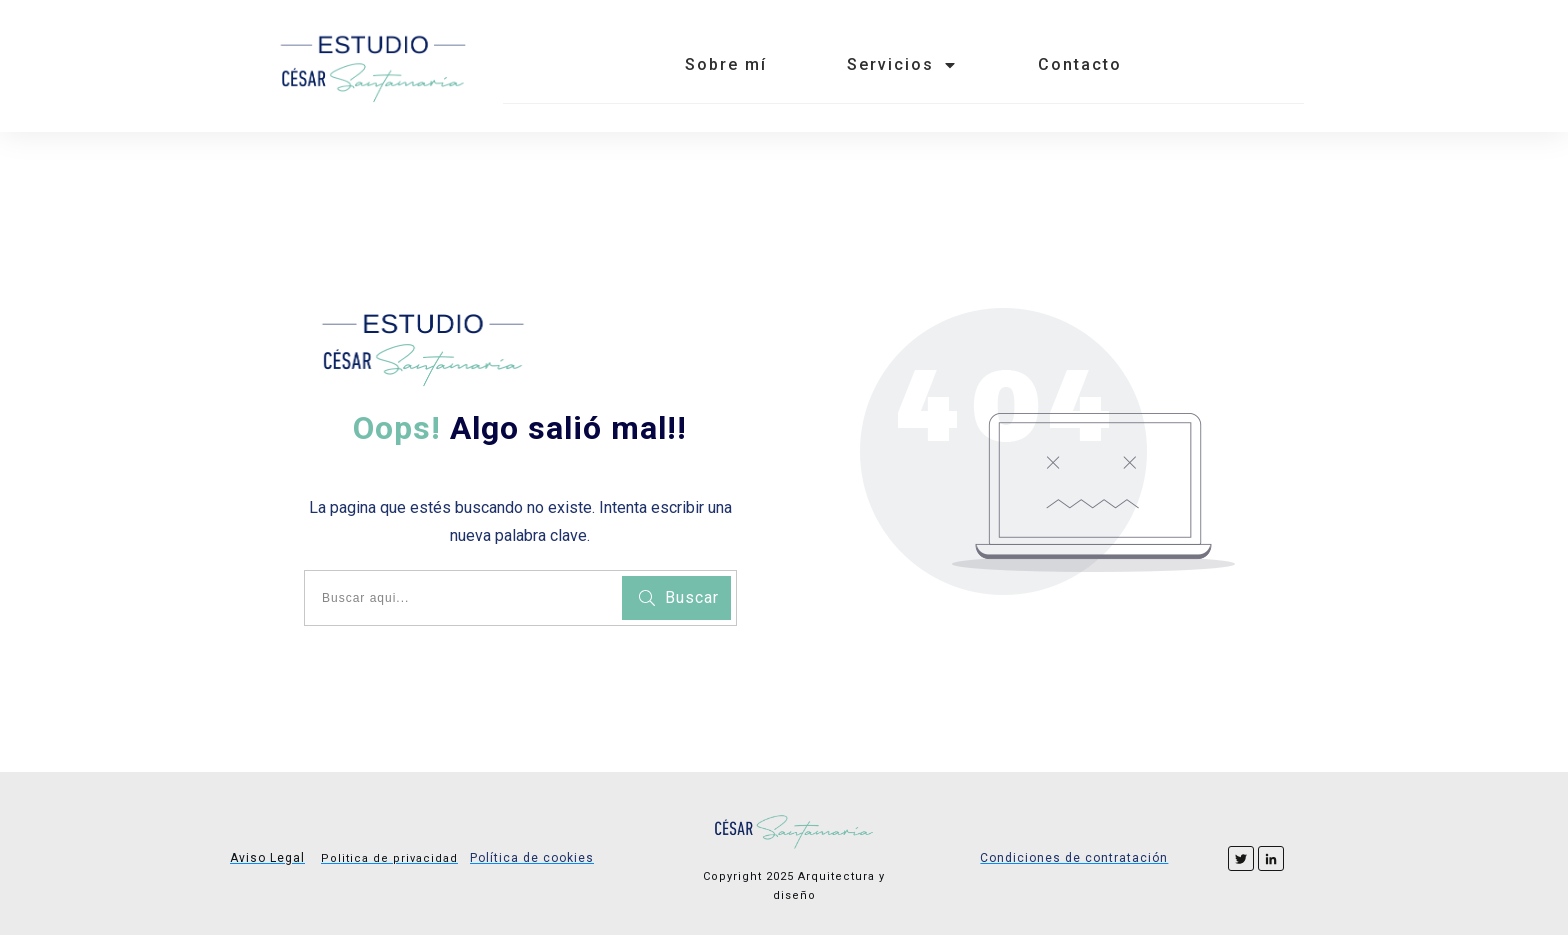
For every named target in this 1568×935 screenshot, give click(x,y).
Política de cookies (532, 858)
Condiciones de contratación (1074, 858)
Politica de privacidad (389, 858)
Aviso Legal (267, 858)
